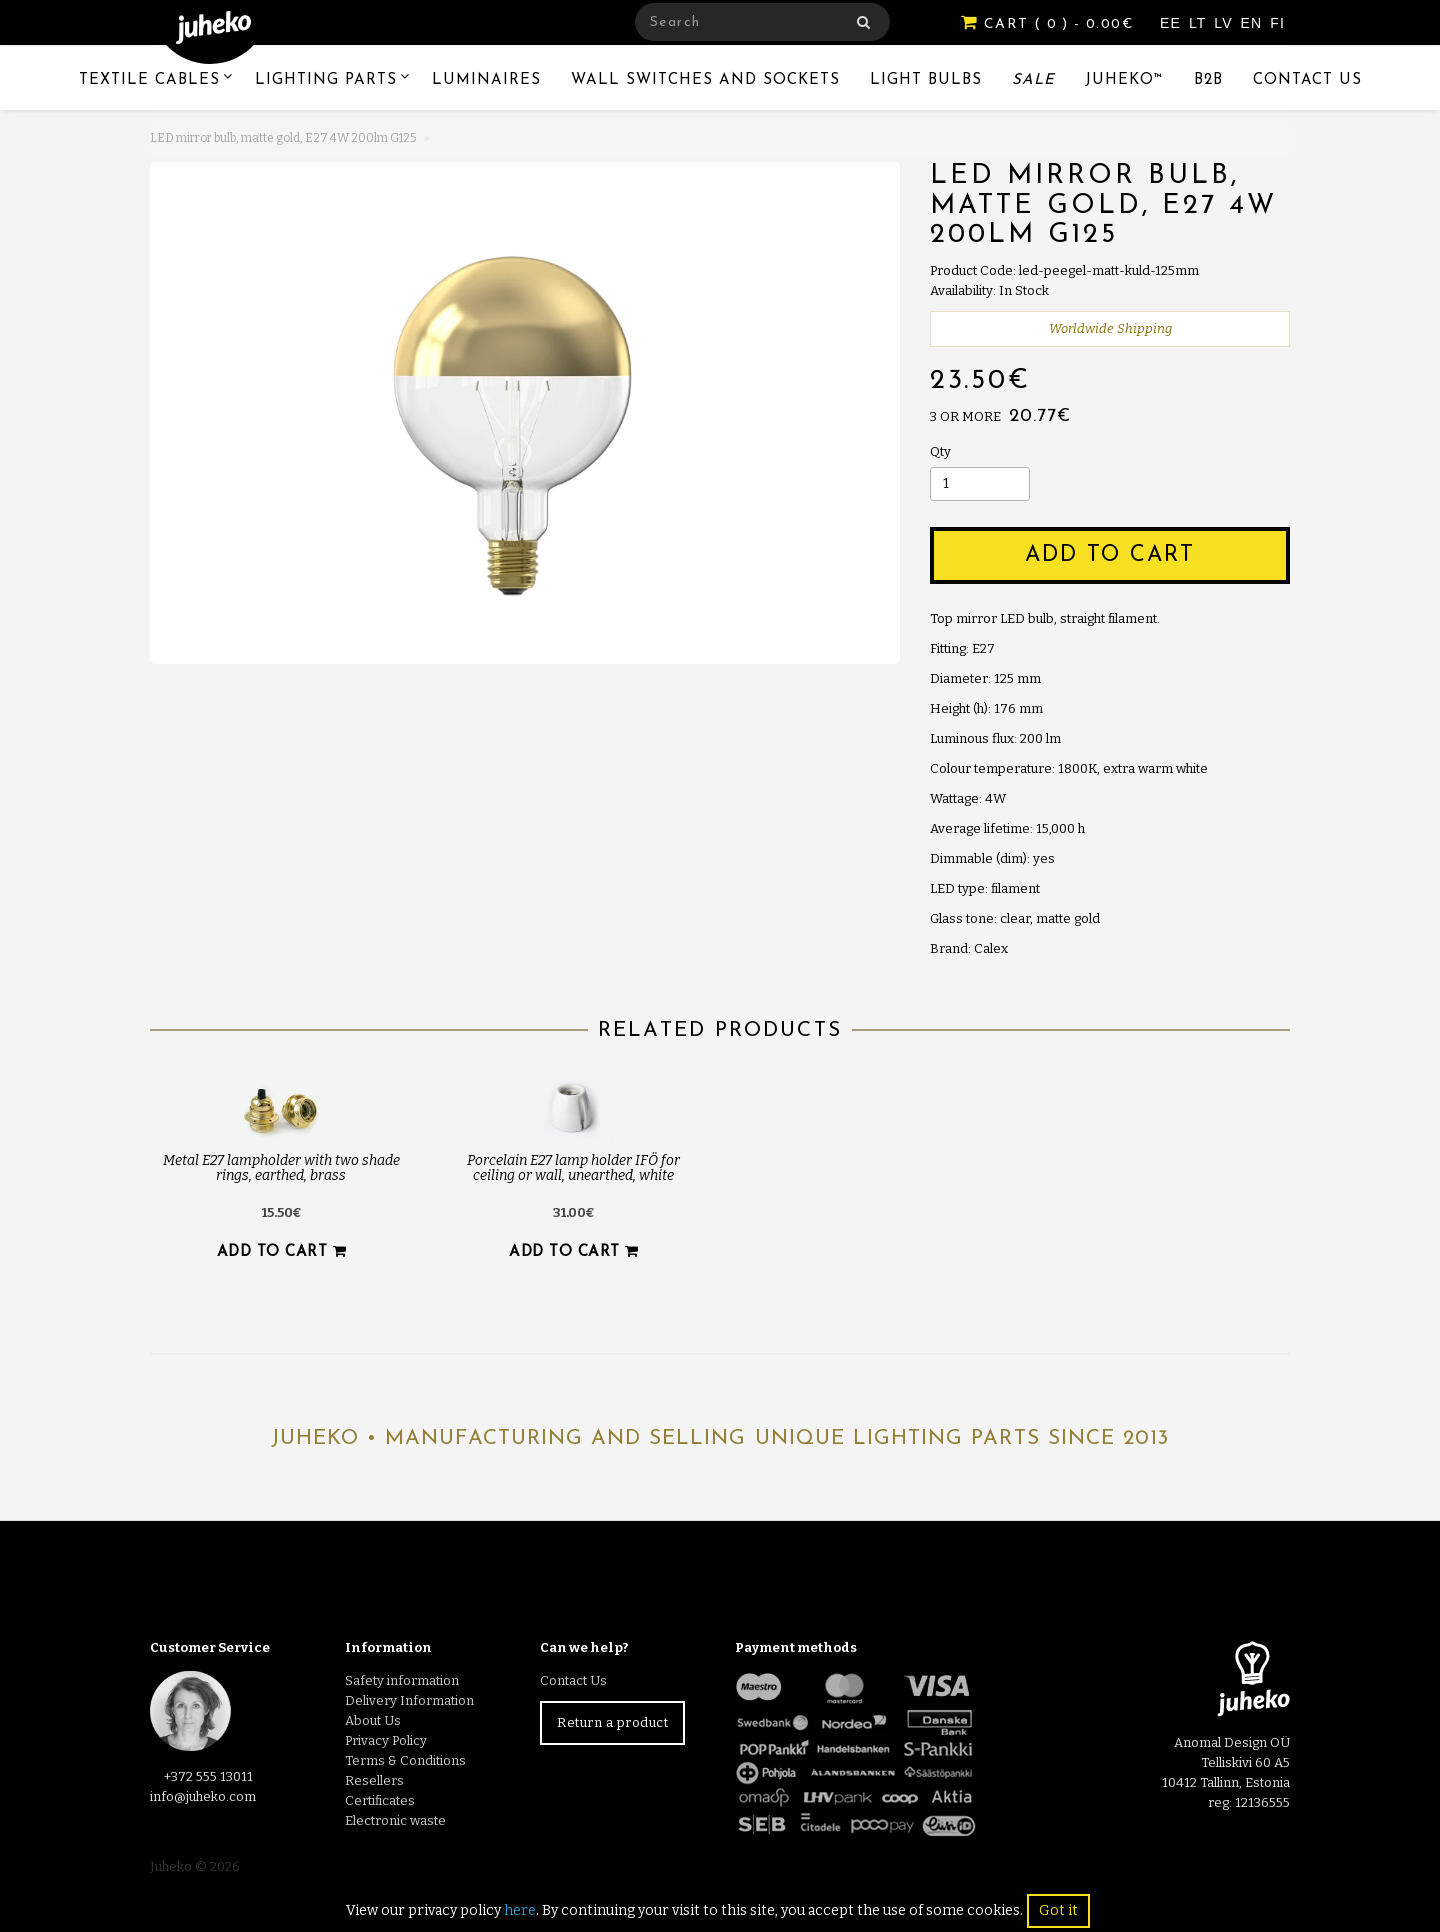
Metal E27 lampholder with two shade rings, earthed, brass (281, 1168)
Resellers (374, 1780)
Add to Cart (1110, 555)
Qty (940, 451)
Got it (1058, 1910)
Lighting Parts (326, 80)
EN (1254, 23)
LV (1225, 23)
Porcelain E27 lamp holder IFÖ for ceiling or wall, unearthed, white (573, 1168)
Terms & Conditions (405, 1760)
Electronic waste (395, 1820)
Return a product (612, 1722)
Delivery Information (409, 1700)
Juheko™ (1124, 80)
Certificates (380, 1800)
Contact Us (1307, 80)
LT (1200, 23)
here (520, 1910)
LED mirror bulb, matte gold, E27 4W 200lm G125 (283, 138)
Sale (1033, 80)
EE (1173, 23)
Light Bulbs (926, 80)
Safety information (402, 1680)
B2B (1208, 80)
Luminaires (486, 80)
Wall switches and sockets (705, 80)
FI (1277, 23)
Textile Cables (149, 80)
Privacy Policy (386, 1740)
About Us (373, 1720)
